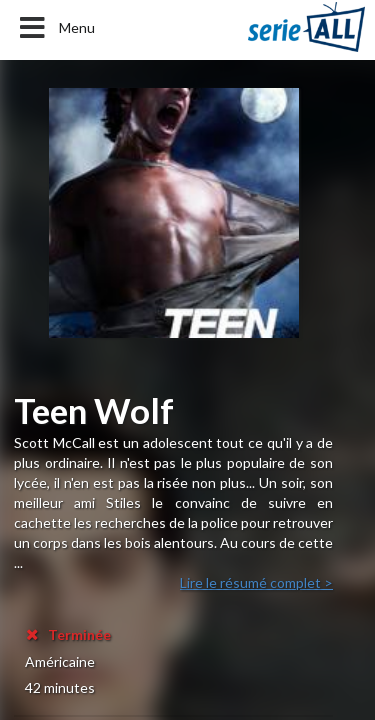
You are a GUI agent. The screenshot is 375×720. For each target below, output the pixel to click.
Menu (55, 28)
